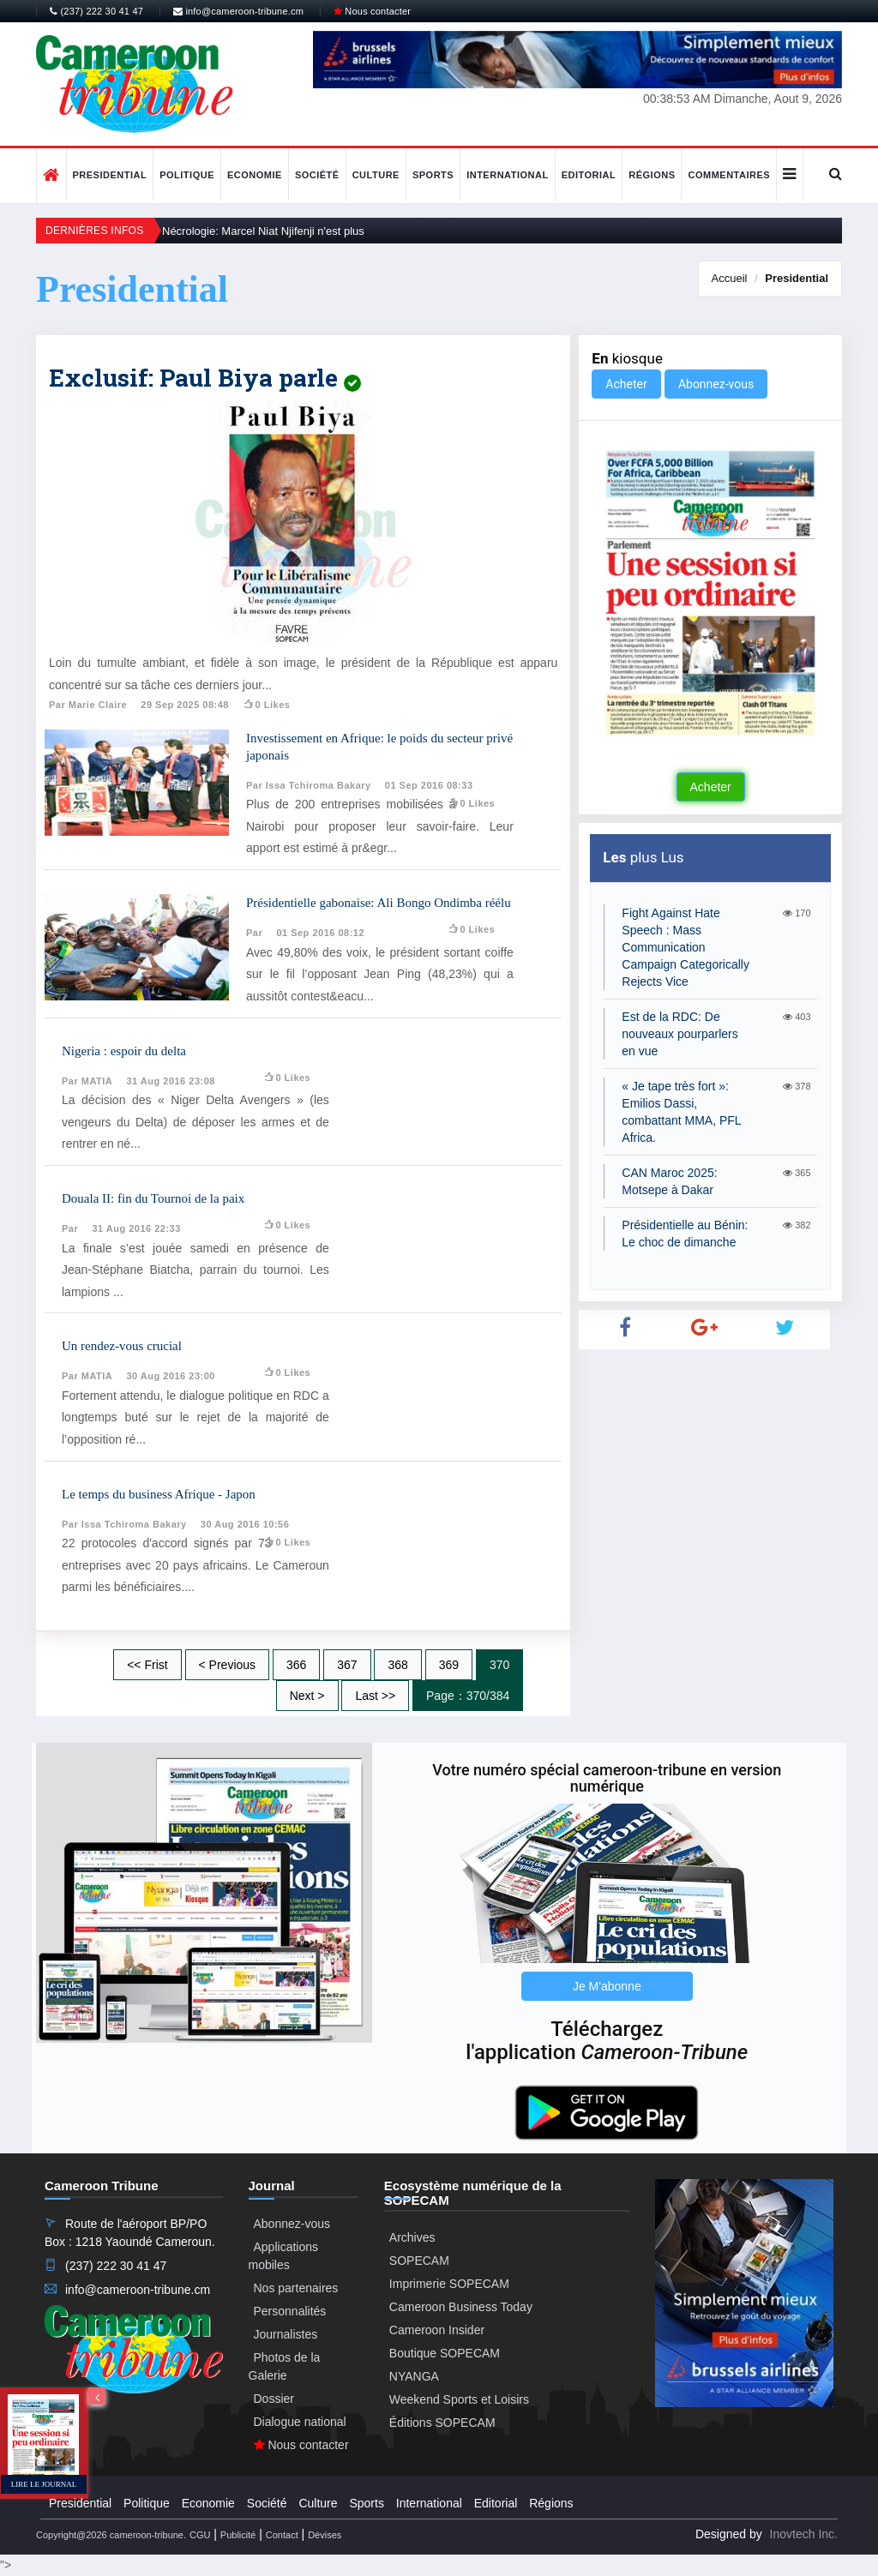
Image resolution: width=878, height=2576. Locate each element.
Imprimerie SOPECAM (449, 2284)
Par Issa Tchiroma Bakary (308, 785)
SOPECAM (419, 2260)
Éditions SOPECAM (442, 2422)
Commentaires (729, 175)
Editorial (589, 175)
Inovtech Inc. (804, 2534)
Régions (651, 175)
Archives (412, 2237)
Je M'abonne (607, 1986)
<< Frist (147, 1665)
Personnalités (290, 2311)
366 (296, 1665)
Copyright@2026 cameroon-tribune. (111, 2535)
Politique (186, 175)
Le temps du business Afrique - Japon (159, 1494)
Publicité (238, 2535)
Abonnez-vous (716, 384)
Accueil (730, 278)
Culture (376, 175)
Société (317, 175)
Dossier (274, 2398)
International (507, 175)
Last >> (375, 1695)
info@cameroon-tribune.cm (238, 11)
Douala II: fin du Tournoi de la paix (153, 1198)
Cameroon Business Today (460, 2307)
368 (397, 1665)
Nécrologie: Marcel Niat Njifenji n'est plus (263, 231)
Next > (307, 1695)
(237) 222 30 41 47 (96, 11)
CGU (199, 2535)
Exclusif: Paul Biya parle (205, 377)
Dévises (324, 2535)
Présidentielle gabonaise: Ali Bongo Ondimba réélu (378, 903)
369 (449, 1665)
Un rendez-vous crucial (122, 1346)
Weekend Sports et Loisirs (459, 2399)
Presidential (110, 175)
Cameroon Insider (436, 2330)
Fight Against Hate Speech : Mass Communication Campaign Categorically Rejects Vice (685, 947)
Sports (433, 175)
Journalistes (286, 2334)
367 (347, 1665)
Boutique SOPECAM (444, 2353)
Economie (254, 175)
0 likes (266, 705)
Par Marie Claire (88, 705)
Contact (282, 2535)
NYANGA (414, 2376)
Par (254, 933)
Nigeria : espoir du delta (124, 1051)
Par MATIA (87, 1081)
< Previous (227, 1665)
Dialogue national (300, 2422)
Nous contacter (372, 11)
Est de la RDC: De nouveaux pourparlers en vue (679, 1034)
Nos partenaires (296, 2288)
